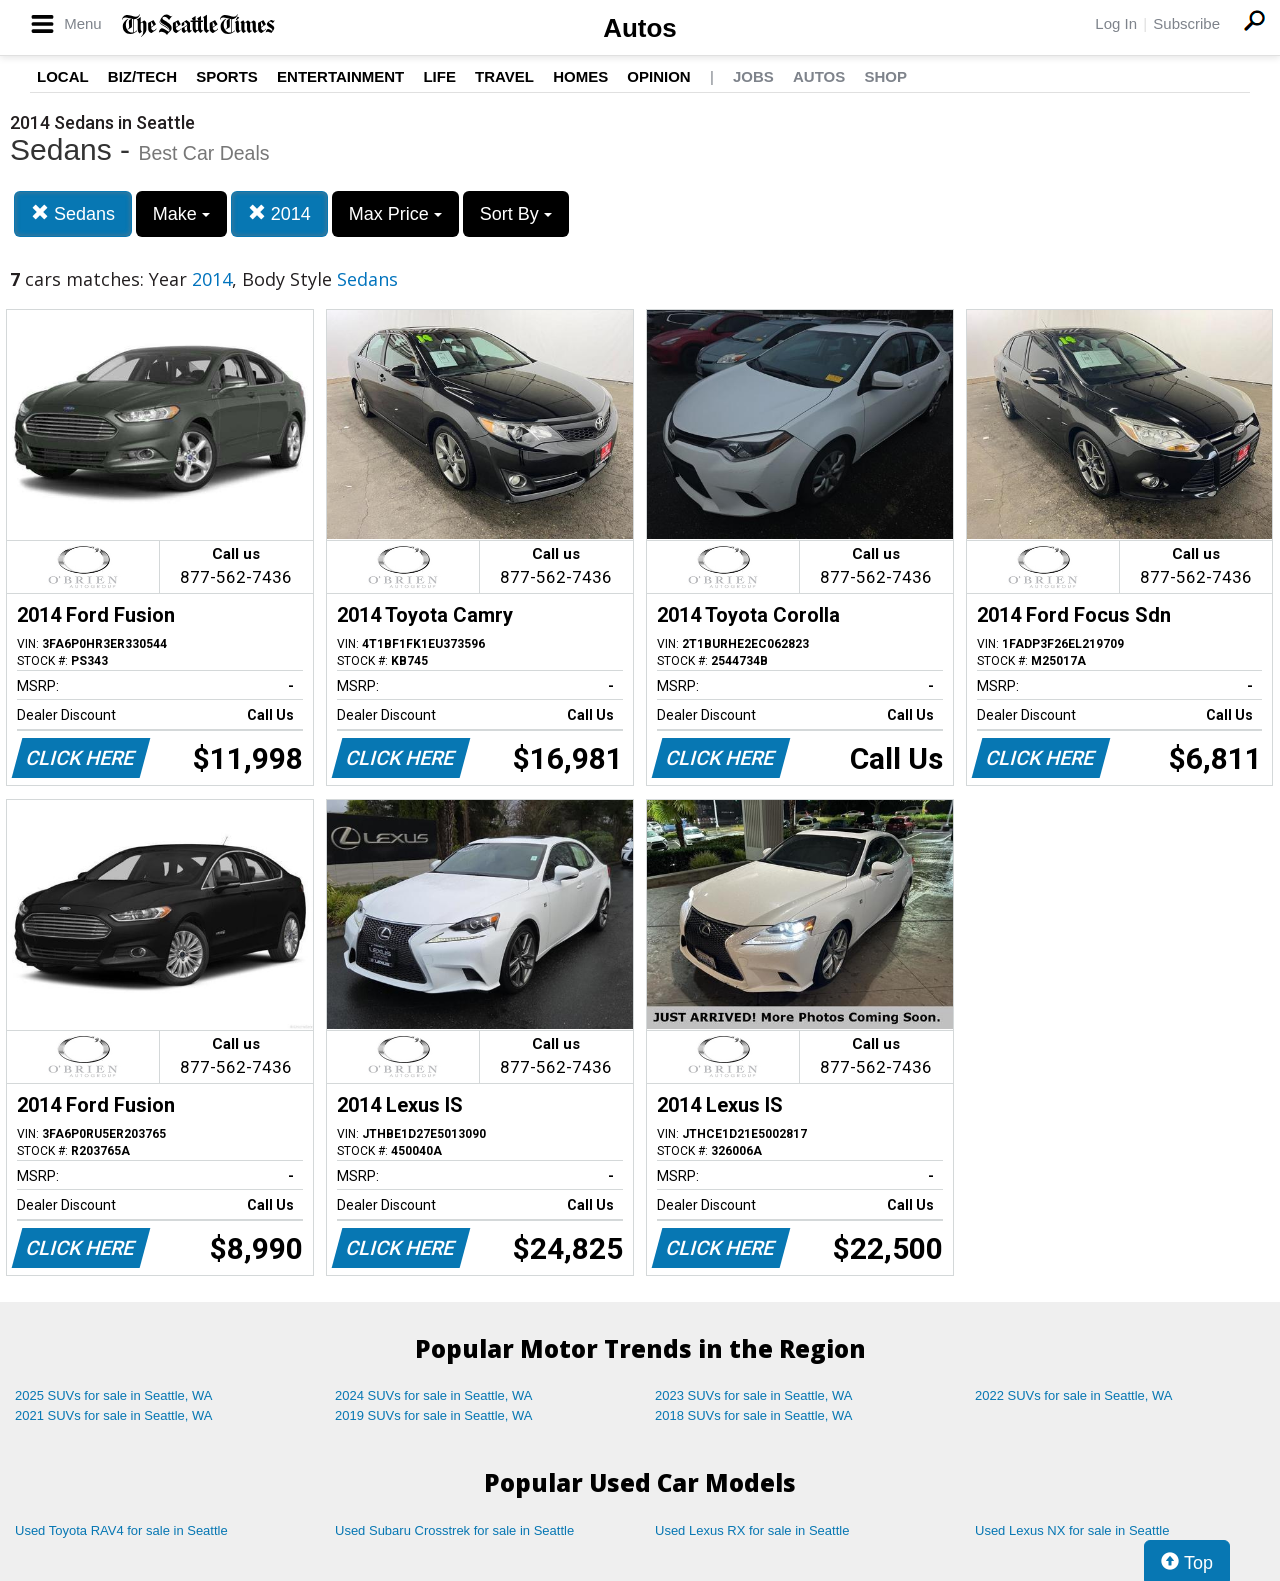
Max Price (395, 214)
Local (63, 76)
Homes (580, 76)
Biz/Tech (142, 76)
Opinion (658, 76)
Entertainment (340, 76)
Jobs (753, 76)
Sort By (516, 214)
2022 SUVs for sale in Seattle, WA (1074, 1395)
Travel (504, 76)
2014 (279, 213)
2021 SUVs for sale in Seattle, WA (114, 1415)
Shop (885, 76)
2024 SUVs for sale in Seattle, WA (434, 1395)
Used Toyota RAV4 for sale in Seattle (121, 1530)
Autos (640, 28)
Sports (227, 76)
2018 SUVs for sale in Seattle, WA (754, 1415)
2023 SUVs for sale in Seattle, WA (754, 1395)
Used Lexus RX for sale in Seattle (752, 1530)
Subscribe (1186, 23)
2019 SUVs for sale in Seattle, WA (434, 1415)
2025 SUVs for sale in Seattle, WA (114, 1395)
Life (439, 76)
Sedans (73, 213)
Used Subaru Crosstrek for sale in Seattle (454, 1530)
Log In (1116, 23)
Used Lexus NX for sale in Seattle (1072, 1530)
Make (181, 214)
